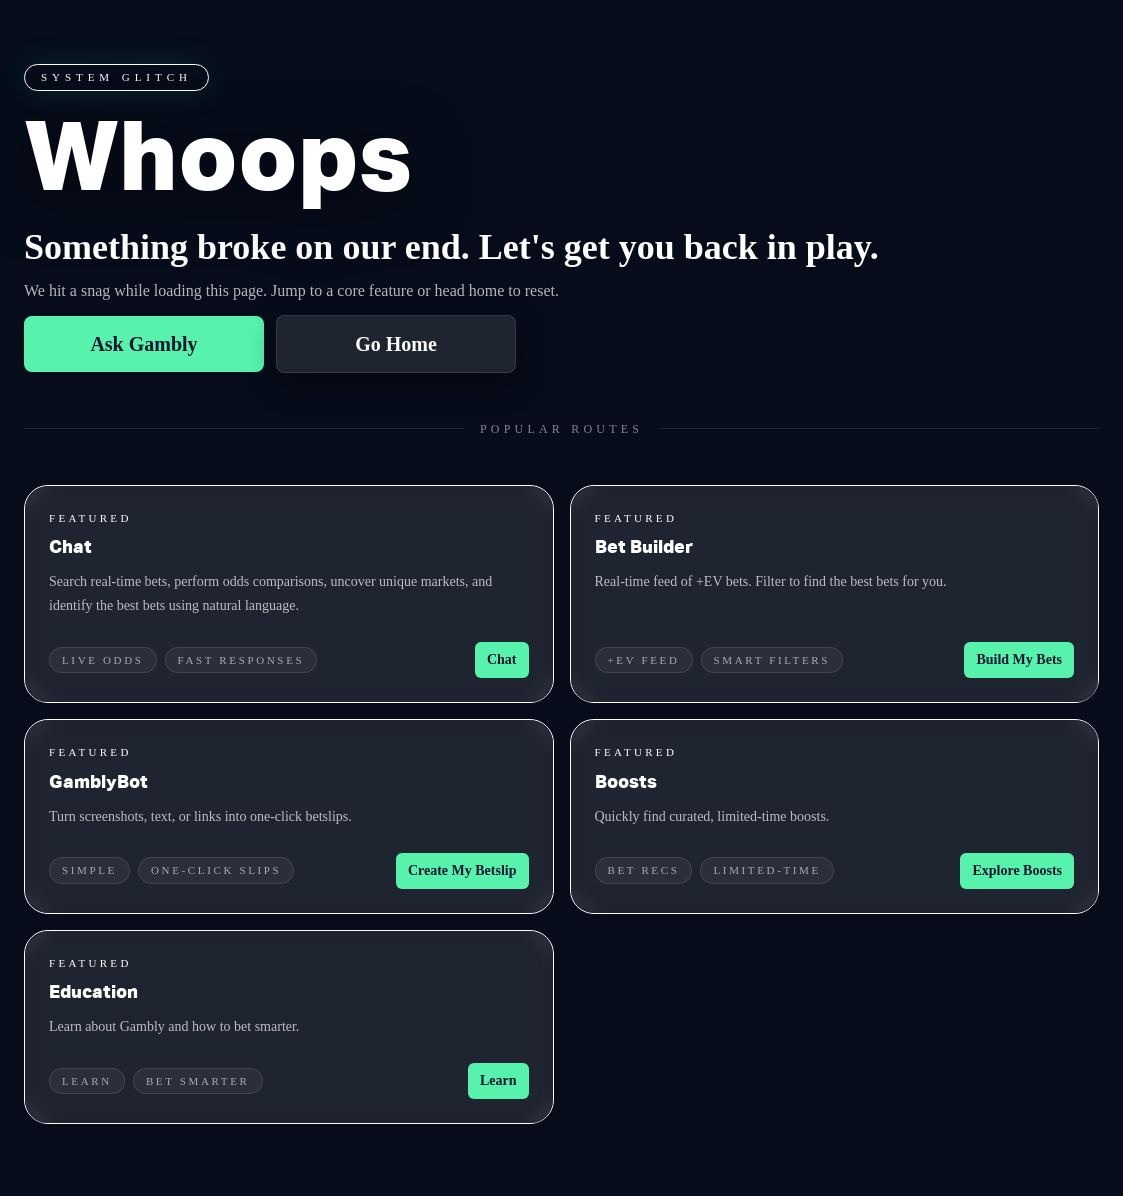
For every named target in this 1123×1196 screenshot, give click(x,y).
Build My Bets (1019, 659)
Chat (502, 659)
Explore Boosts (1017, 870)
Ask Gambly (143, 344)
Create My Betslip (462, 870)
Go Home (396, 344)
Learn (498, 1080)
